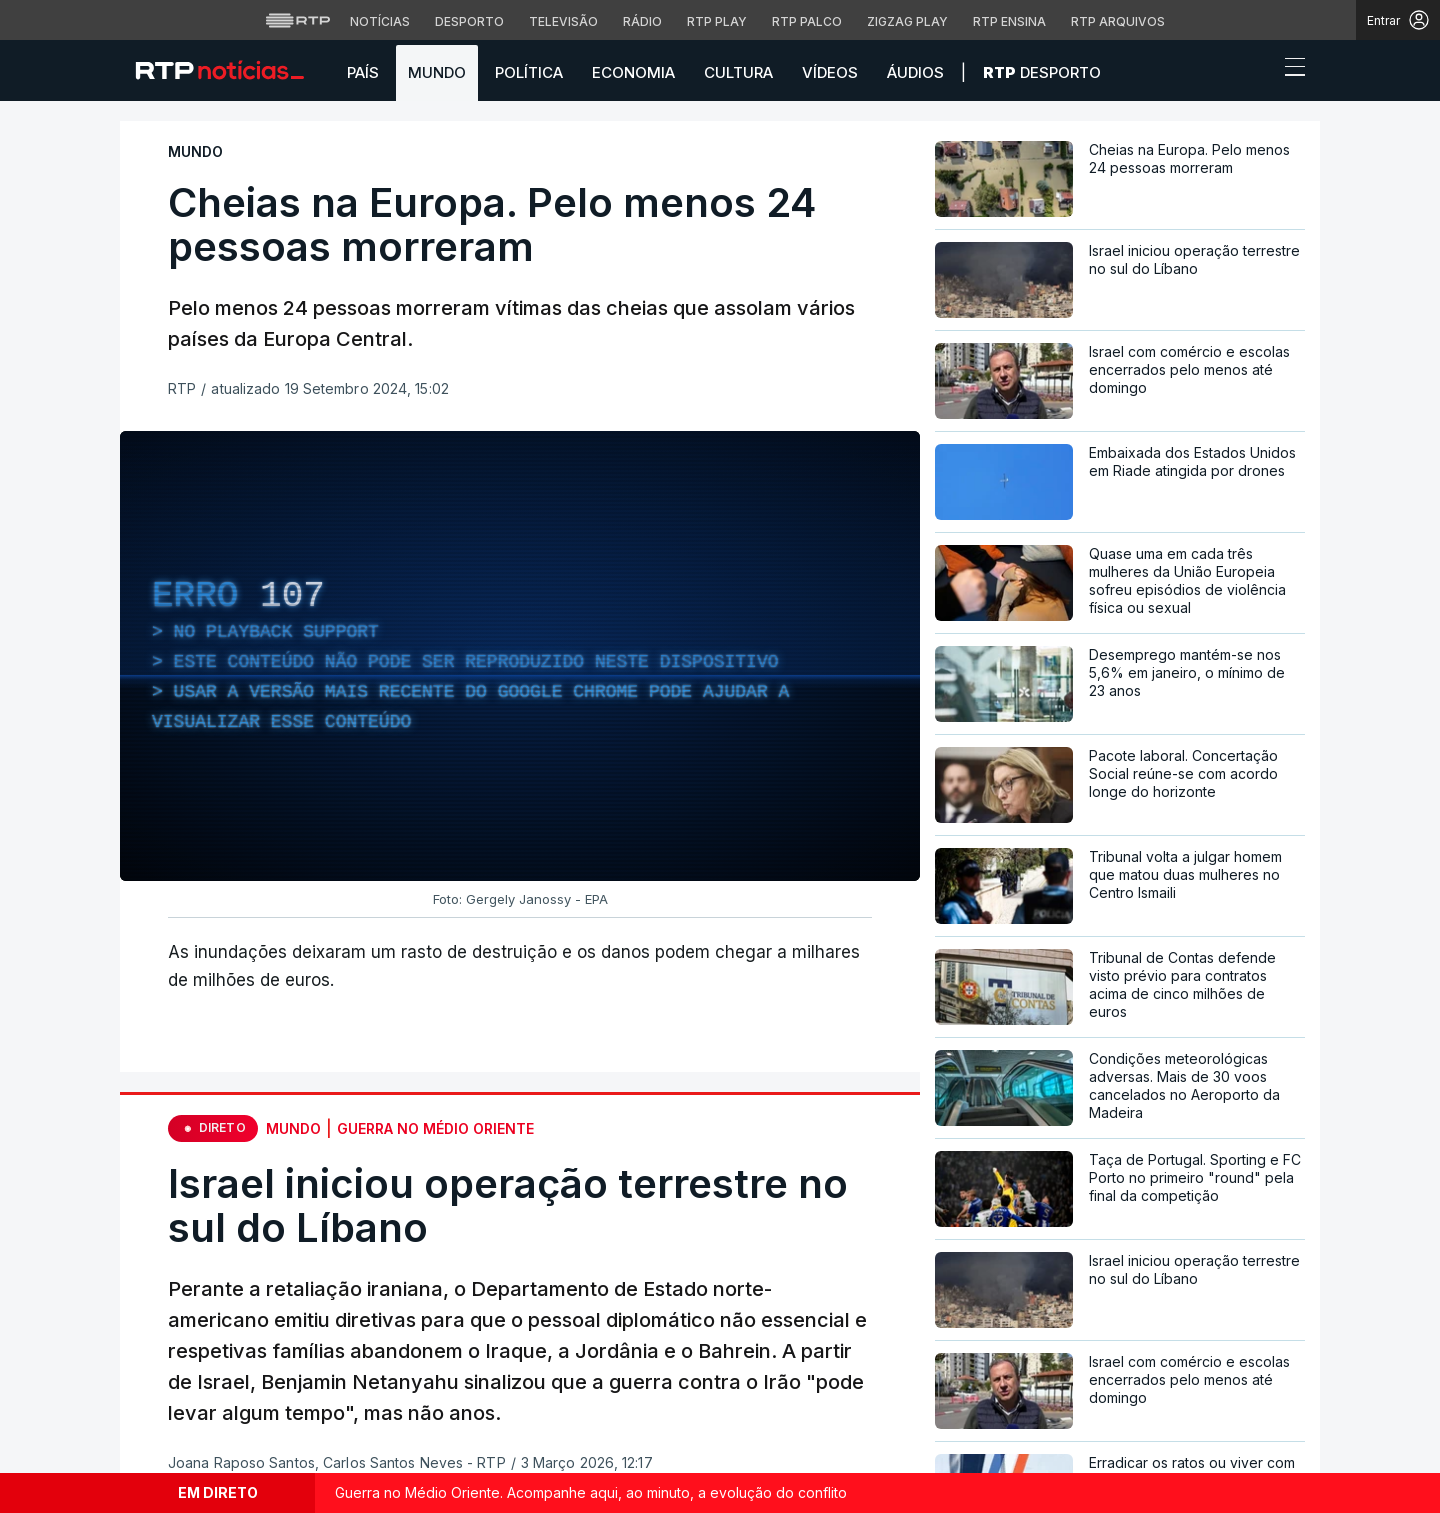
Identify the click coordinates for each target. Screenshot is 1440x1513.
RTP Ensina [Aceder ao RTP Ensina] (1009, 21)
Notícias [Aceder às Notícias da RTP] (380, 21)
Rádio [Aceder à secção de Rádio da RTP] (642, 21)
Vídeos (830, 72)
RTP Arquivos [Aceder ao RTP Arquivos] (1118, 21)
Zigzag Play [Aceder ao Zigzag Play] (907, 21)
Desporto (1042, 72)
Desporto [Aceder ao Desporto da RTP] (469, 21)
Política (529, 72)
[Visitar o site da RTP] (298, 20)
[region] (520, 656)
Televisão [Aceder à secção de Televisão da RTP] (563, 21)
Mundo (437, 72)
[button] (1258, 72)
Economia (633, 72)
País (363, 72)
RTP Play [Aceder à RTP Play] (717, 21)
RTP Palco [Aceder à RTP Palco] (807, 21)
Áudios (915, 72)
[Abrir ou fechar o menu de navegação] (1289, 70)
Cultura (738, 72)
